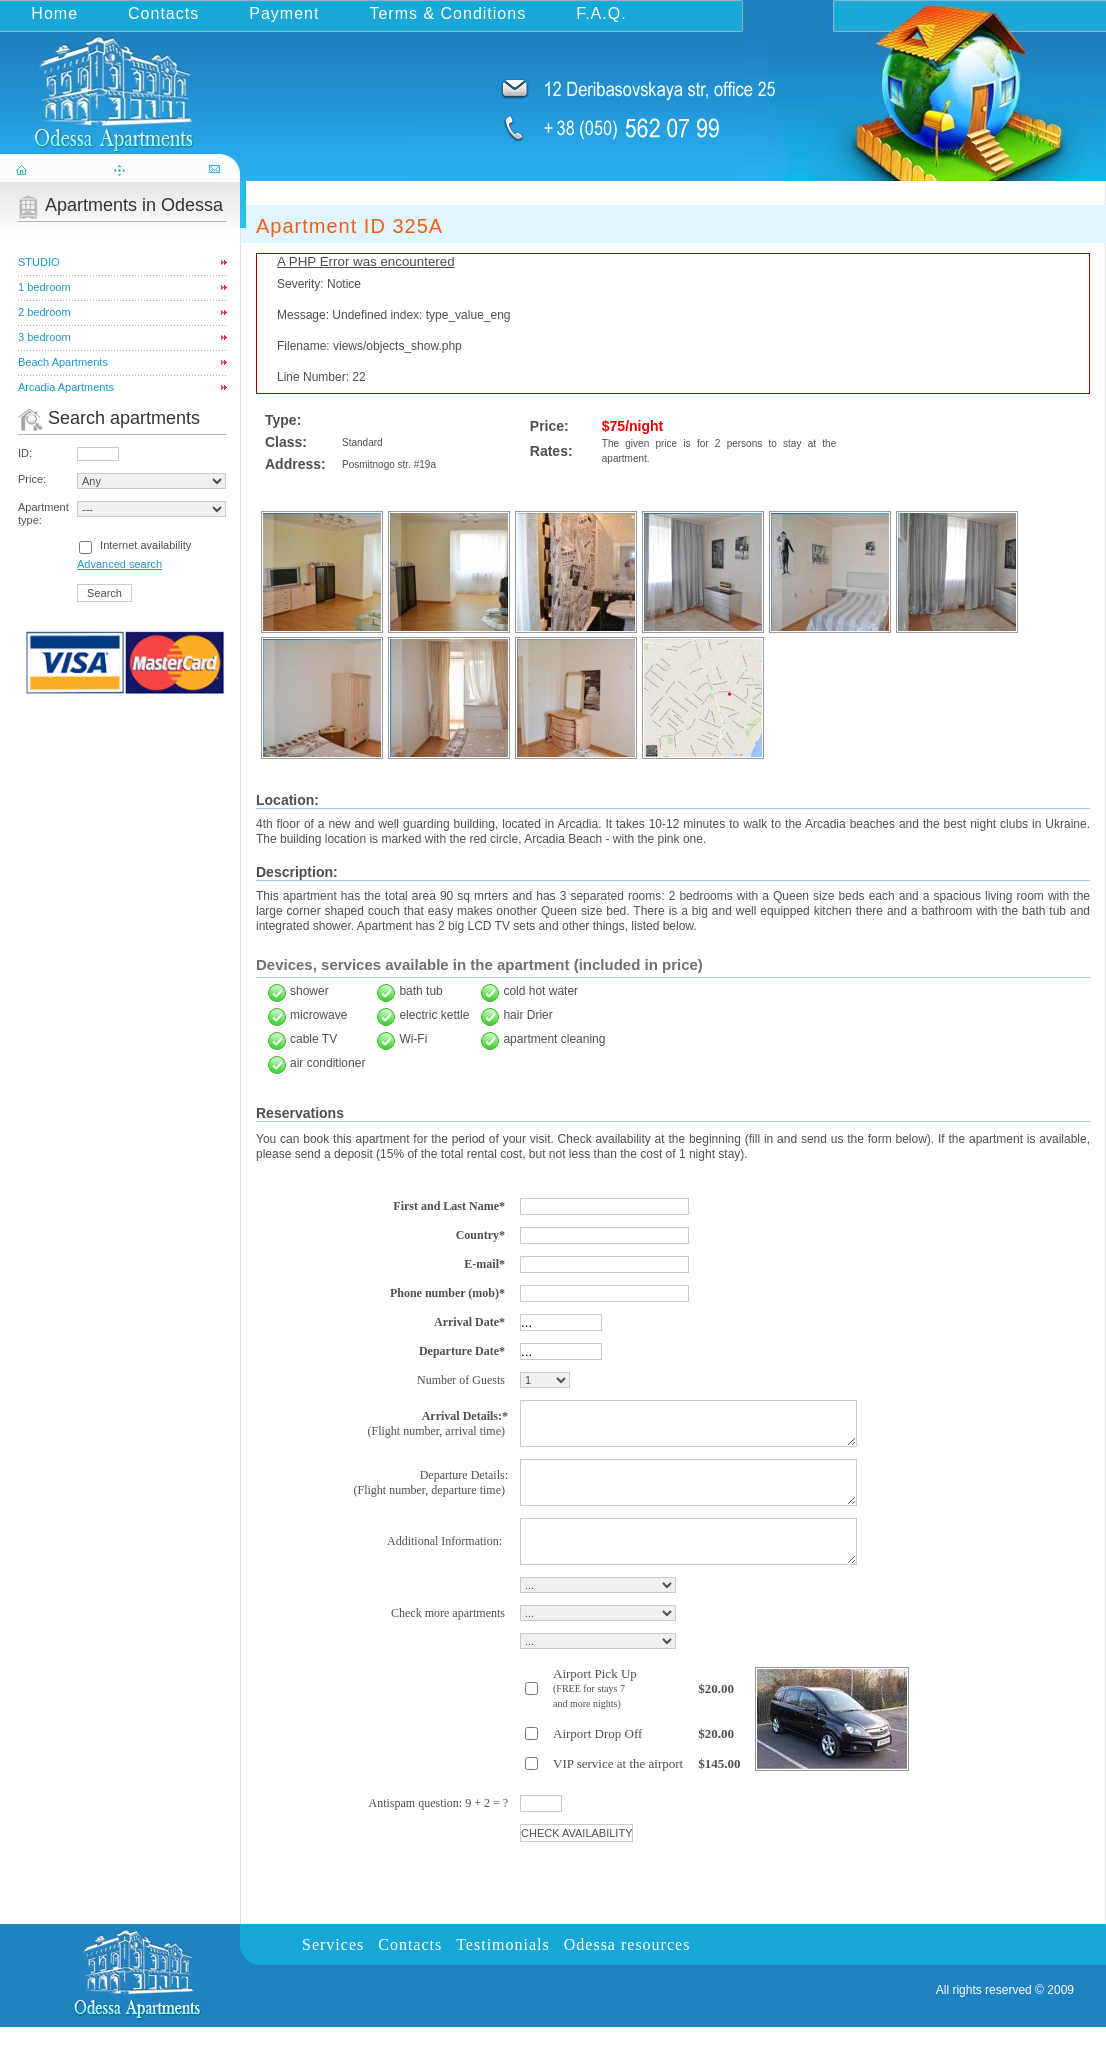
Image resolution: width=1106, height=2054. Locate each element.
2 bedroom (44, 312)
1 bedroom (44, 287)
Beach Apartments (63, 362)
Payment (284, 13)
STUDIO (39, 262)
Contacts (163, 13)
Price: (32, 479)
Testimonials (503, 1971)
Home (54, 13)
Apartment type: (43, 513)
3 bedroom (44, 337)
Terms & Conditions (447, 13)
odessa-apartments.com (122, 83)
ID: (25, 453)
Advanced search (119, 564)
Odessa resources (627, 1971)
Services (333, 1971)
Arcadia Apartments (66, 387)
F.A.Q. (601, 13)
